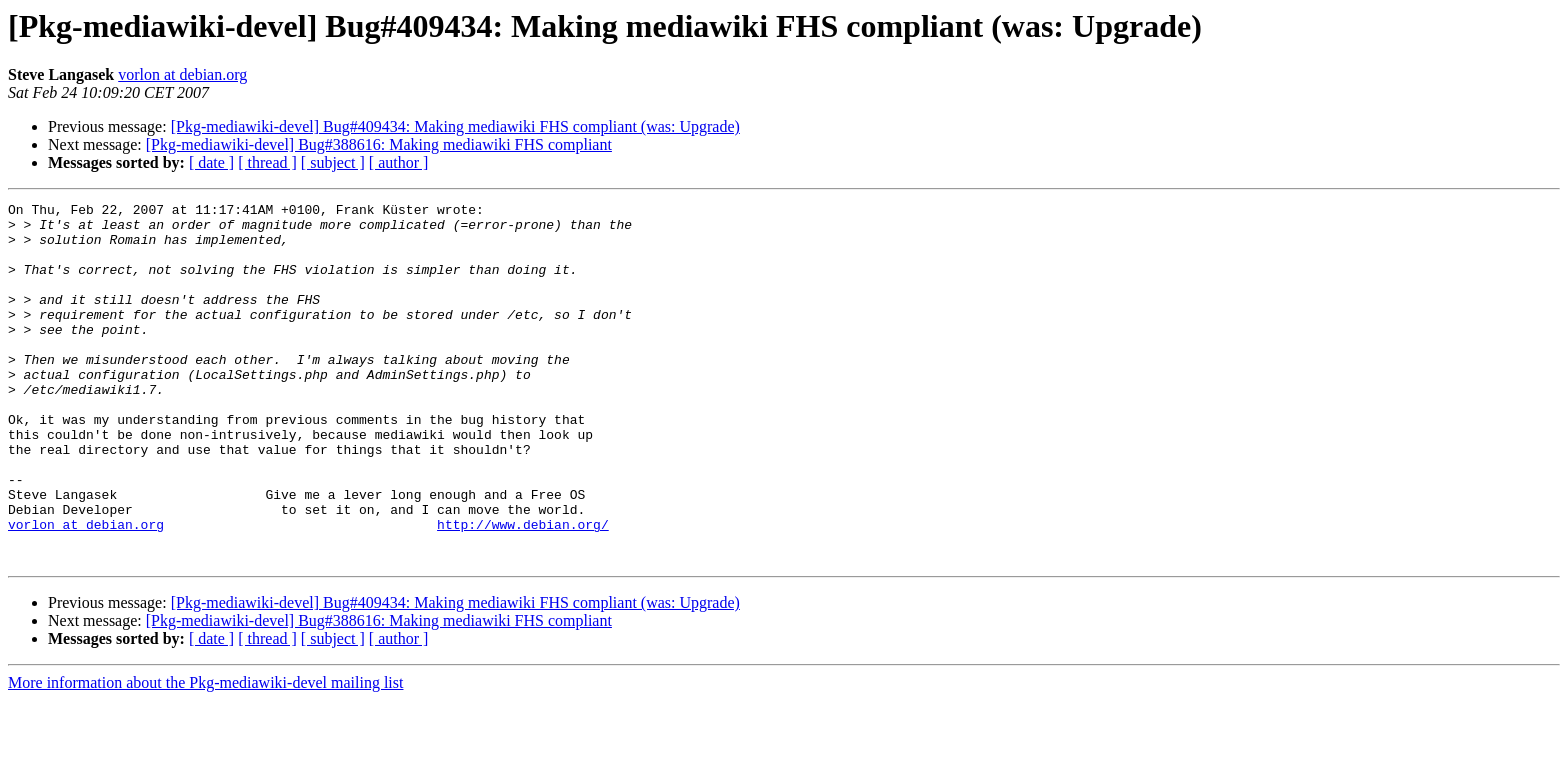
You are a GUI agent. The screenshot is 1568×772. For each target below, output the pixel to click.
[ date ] (211, 162)
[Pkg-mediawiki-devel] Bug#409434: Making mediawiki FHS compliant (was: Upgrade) (455, 126)
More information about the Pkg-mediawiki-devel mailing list (205, 754)
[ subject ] (333, 162)
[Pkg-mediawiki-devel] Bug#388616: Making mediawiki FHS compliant (379, 144)
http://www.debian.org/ (523, 590)
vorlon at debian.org (182, 74)
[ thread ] (267, 162)
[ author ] (399, 162)
